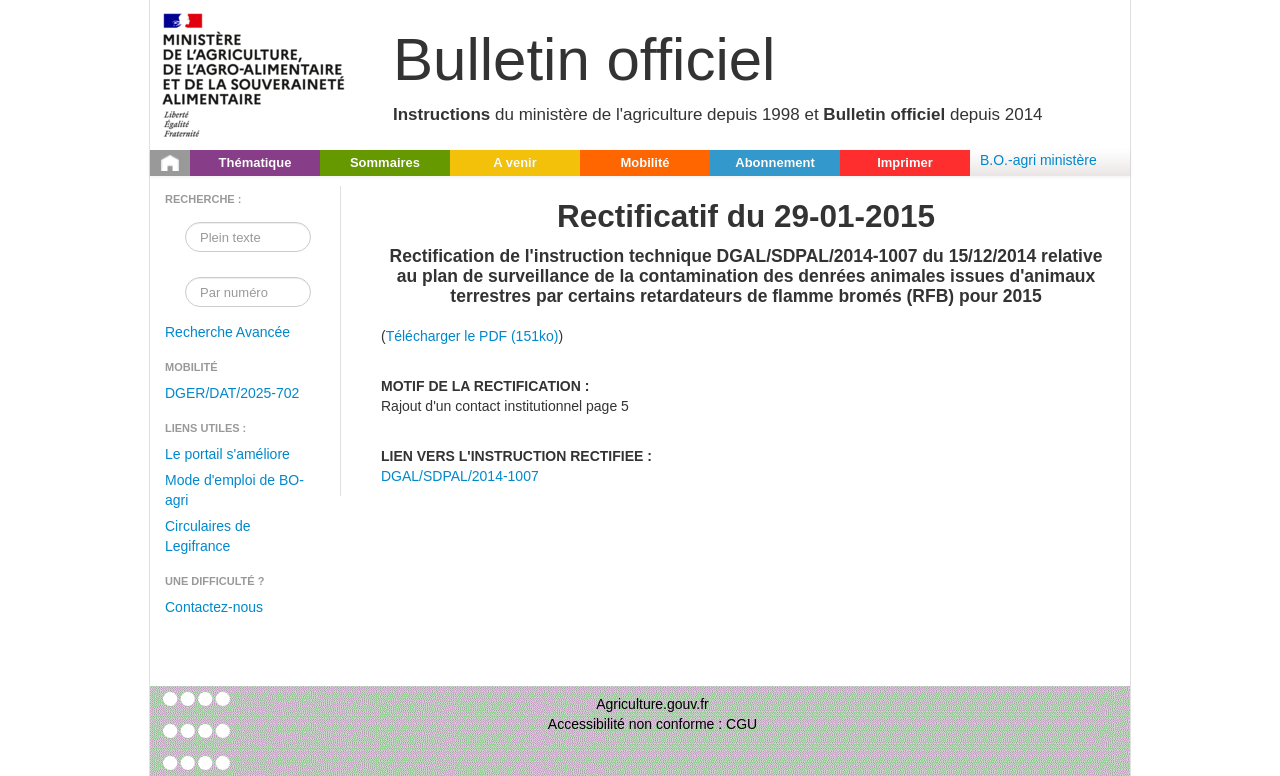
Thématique (255, 162)
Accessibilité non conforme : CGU (652, 724)
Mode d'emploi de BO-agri (234, 490)
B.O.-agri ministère (1038, 160)
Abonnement (774, 162)
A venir (515, 162)
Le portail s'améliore (227, 454)
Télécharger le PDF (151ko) (472, 336)
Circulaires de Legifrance (208, 536)
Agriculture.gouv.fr (652, 704)
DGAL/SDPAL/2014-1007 (460, 476)
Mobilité (644, 162)
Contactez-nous (214, 607)
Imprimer (905, 162)
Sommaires (385, 162)
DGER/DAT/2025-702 (232, 393)
